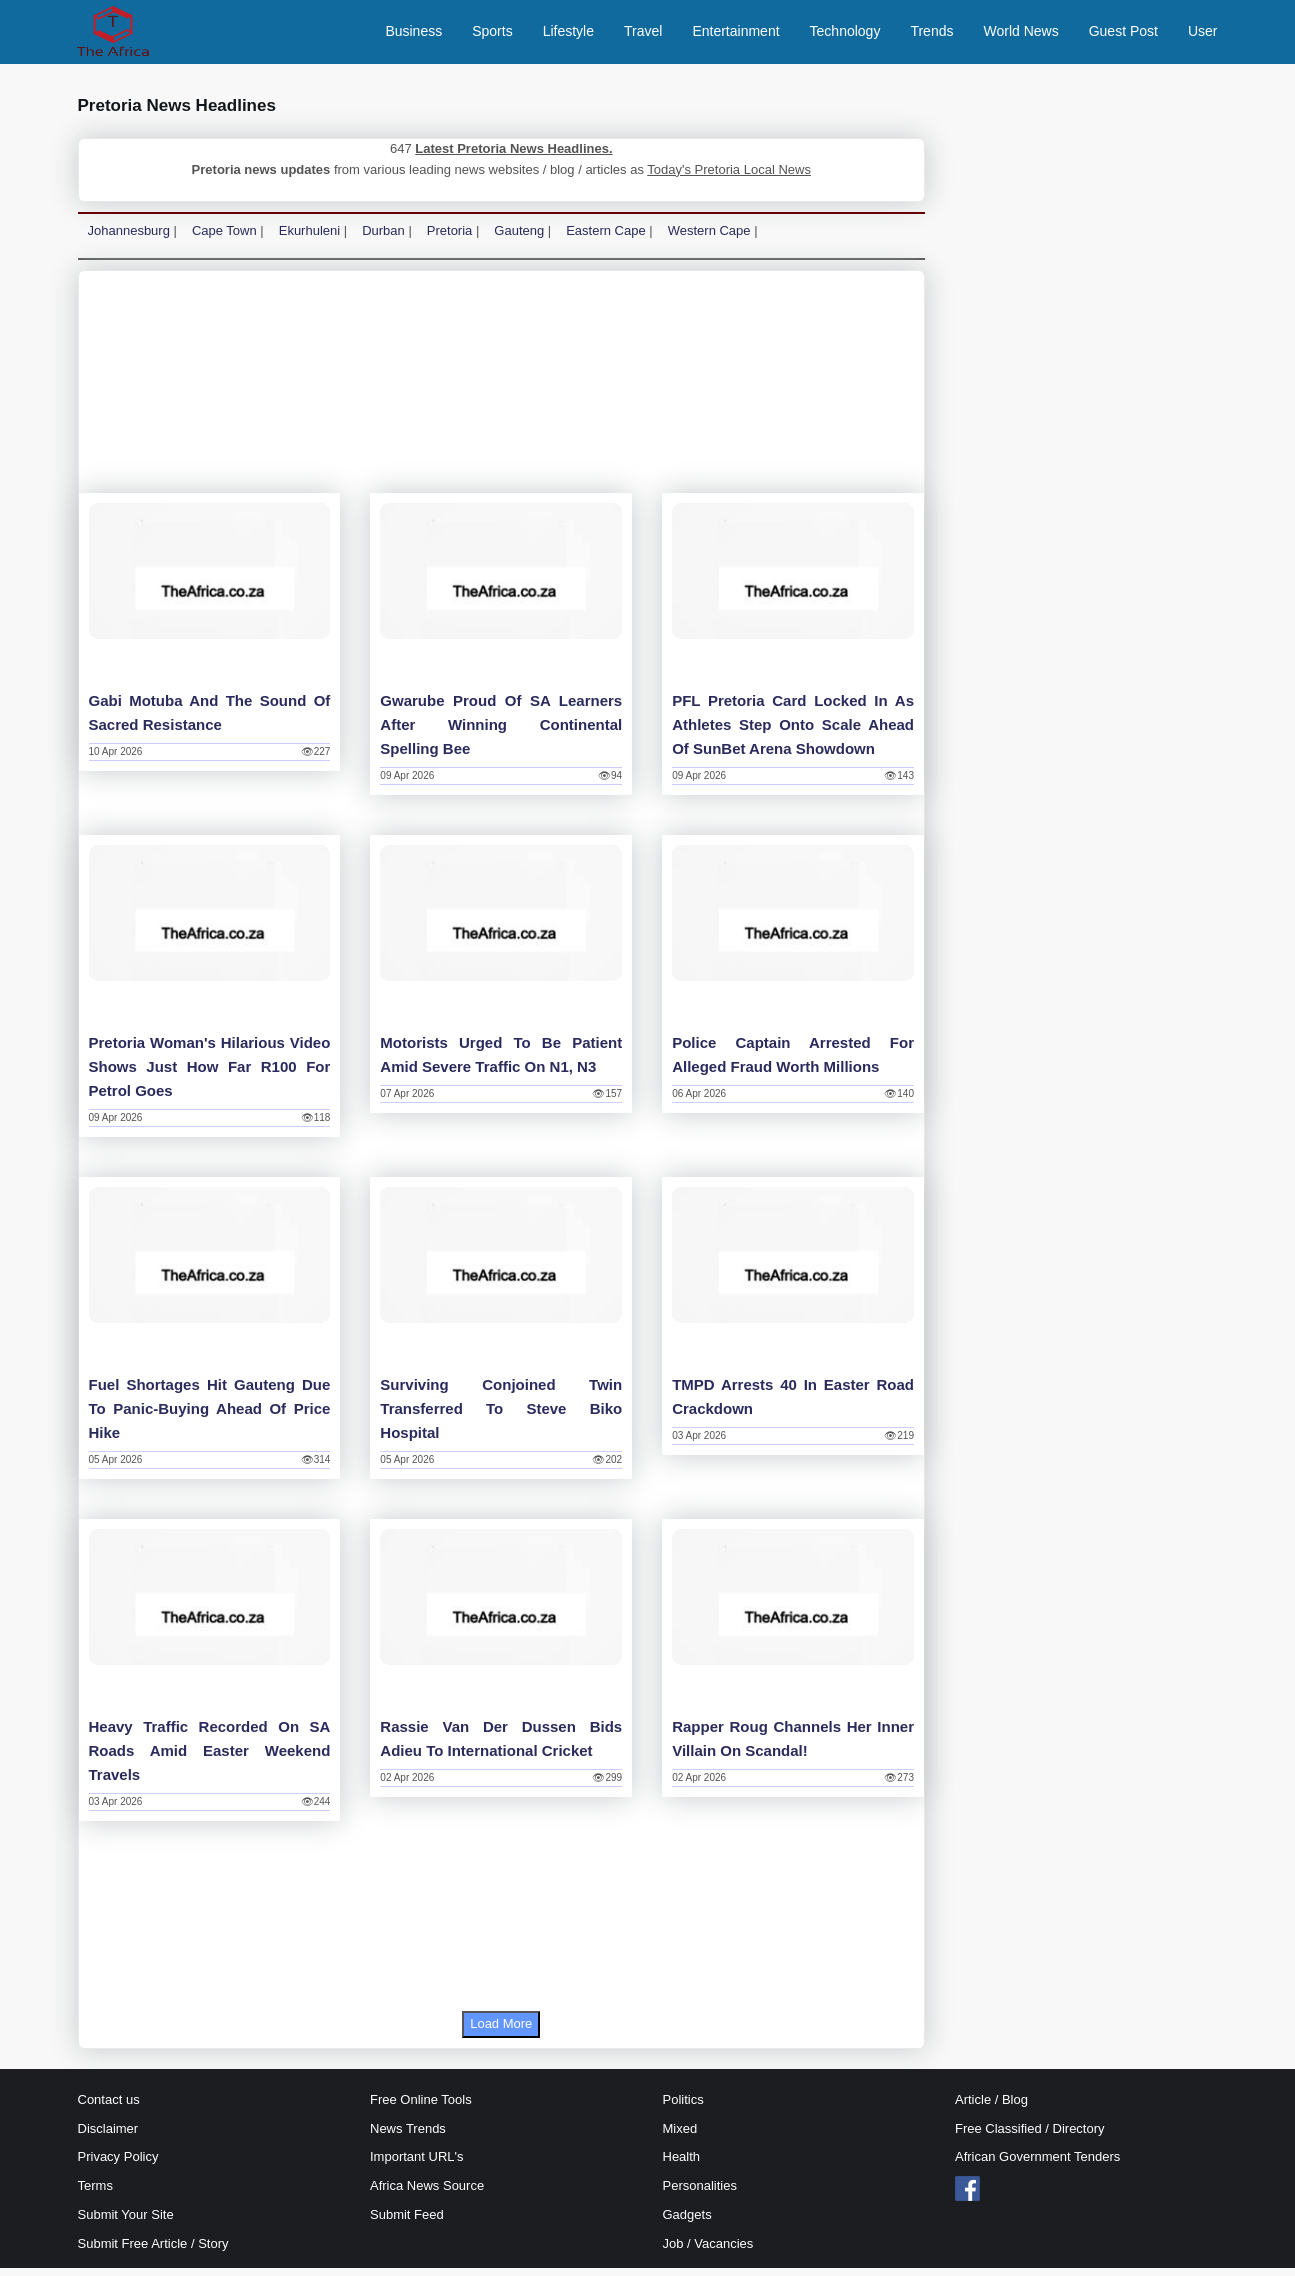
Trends (931, 35)
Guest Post (1123, 35)
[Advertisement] (502, 395)
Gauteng (519, 238)
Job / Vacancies (708, 2251)
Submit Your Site (126, 2222)
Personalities (700, 2193)
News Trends (408, 2136)
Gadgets (687, 2222)
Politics (683, 2107)
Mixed (680, 2136)
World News (1020, 35)
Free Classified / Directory (1030, 2136)
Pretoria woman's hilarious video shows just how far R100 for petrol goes (210, 1074)
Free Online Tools (421, 2107)
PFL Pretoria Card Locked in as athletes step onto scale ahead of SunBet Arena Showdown (793, 732)
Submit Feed (407, 2222)
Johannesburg (129, 238)
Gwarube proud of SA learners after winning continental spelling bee (501, 732)
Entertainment (735, 35)
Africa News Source (427, 2193)
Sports (492, 35)
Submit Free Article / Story (153, 2251)
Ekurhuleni (309, 238)
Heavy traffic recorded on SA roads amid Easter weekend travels (210, 1758)
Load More (501, 2031)
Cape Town (224, 238)
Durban (383, 238)
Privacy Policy (118, 2165)
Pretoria (450, 238)
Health (682, 2165)
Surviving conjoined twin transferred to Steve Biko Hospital (501, 1416)
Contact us (109, 2107)
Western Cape (709, 238)
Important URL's (417, 2165)
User (1203, 35)
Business (413, 35)
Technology (845, 35)
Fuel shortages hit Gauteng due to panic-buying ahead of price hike (210, 1416)
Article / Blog (991, 2107)
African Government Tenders (1037, 2165)
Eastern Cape (606, 238)
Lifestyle (568, 35)
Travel (643, 35)
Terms (95, 2193)
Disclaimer (108, 2136)
